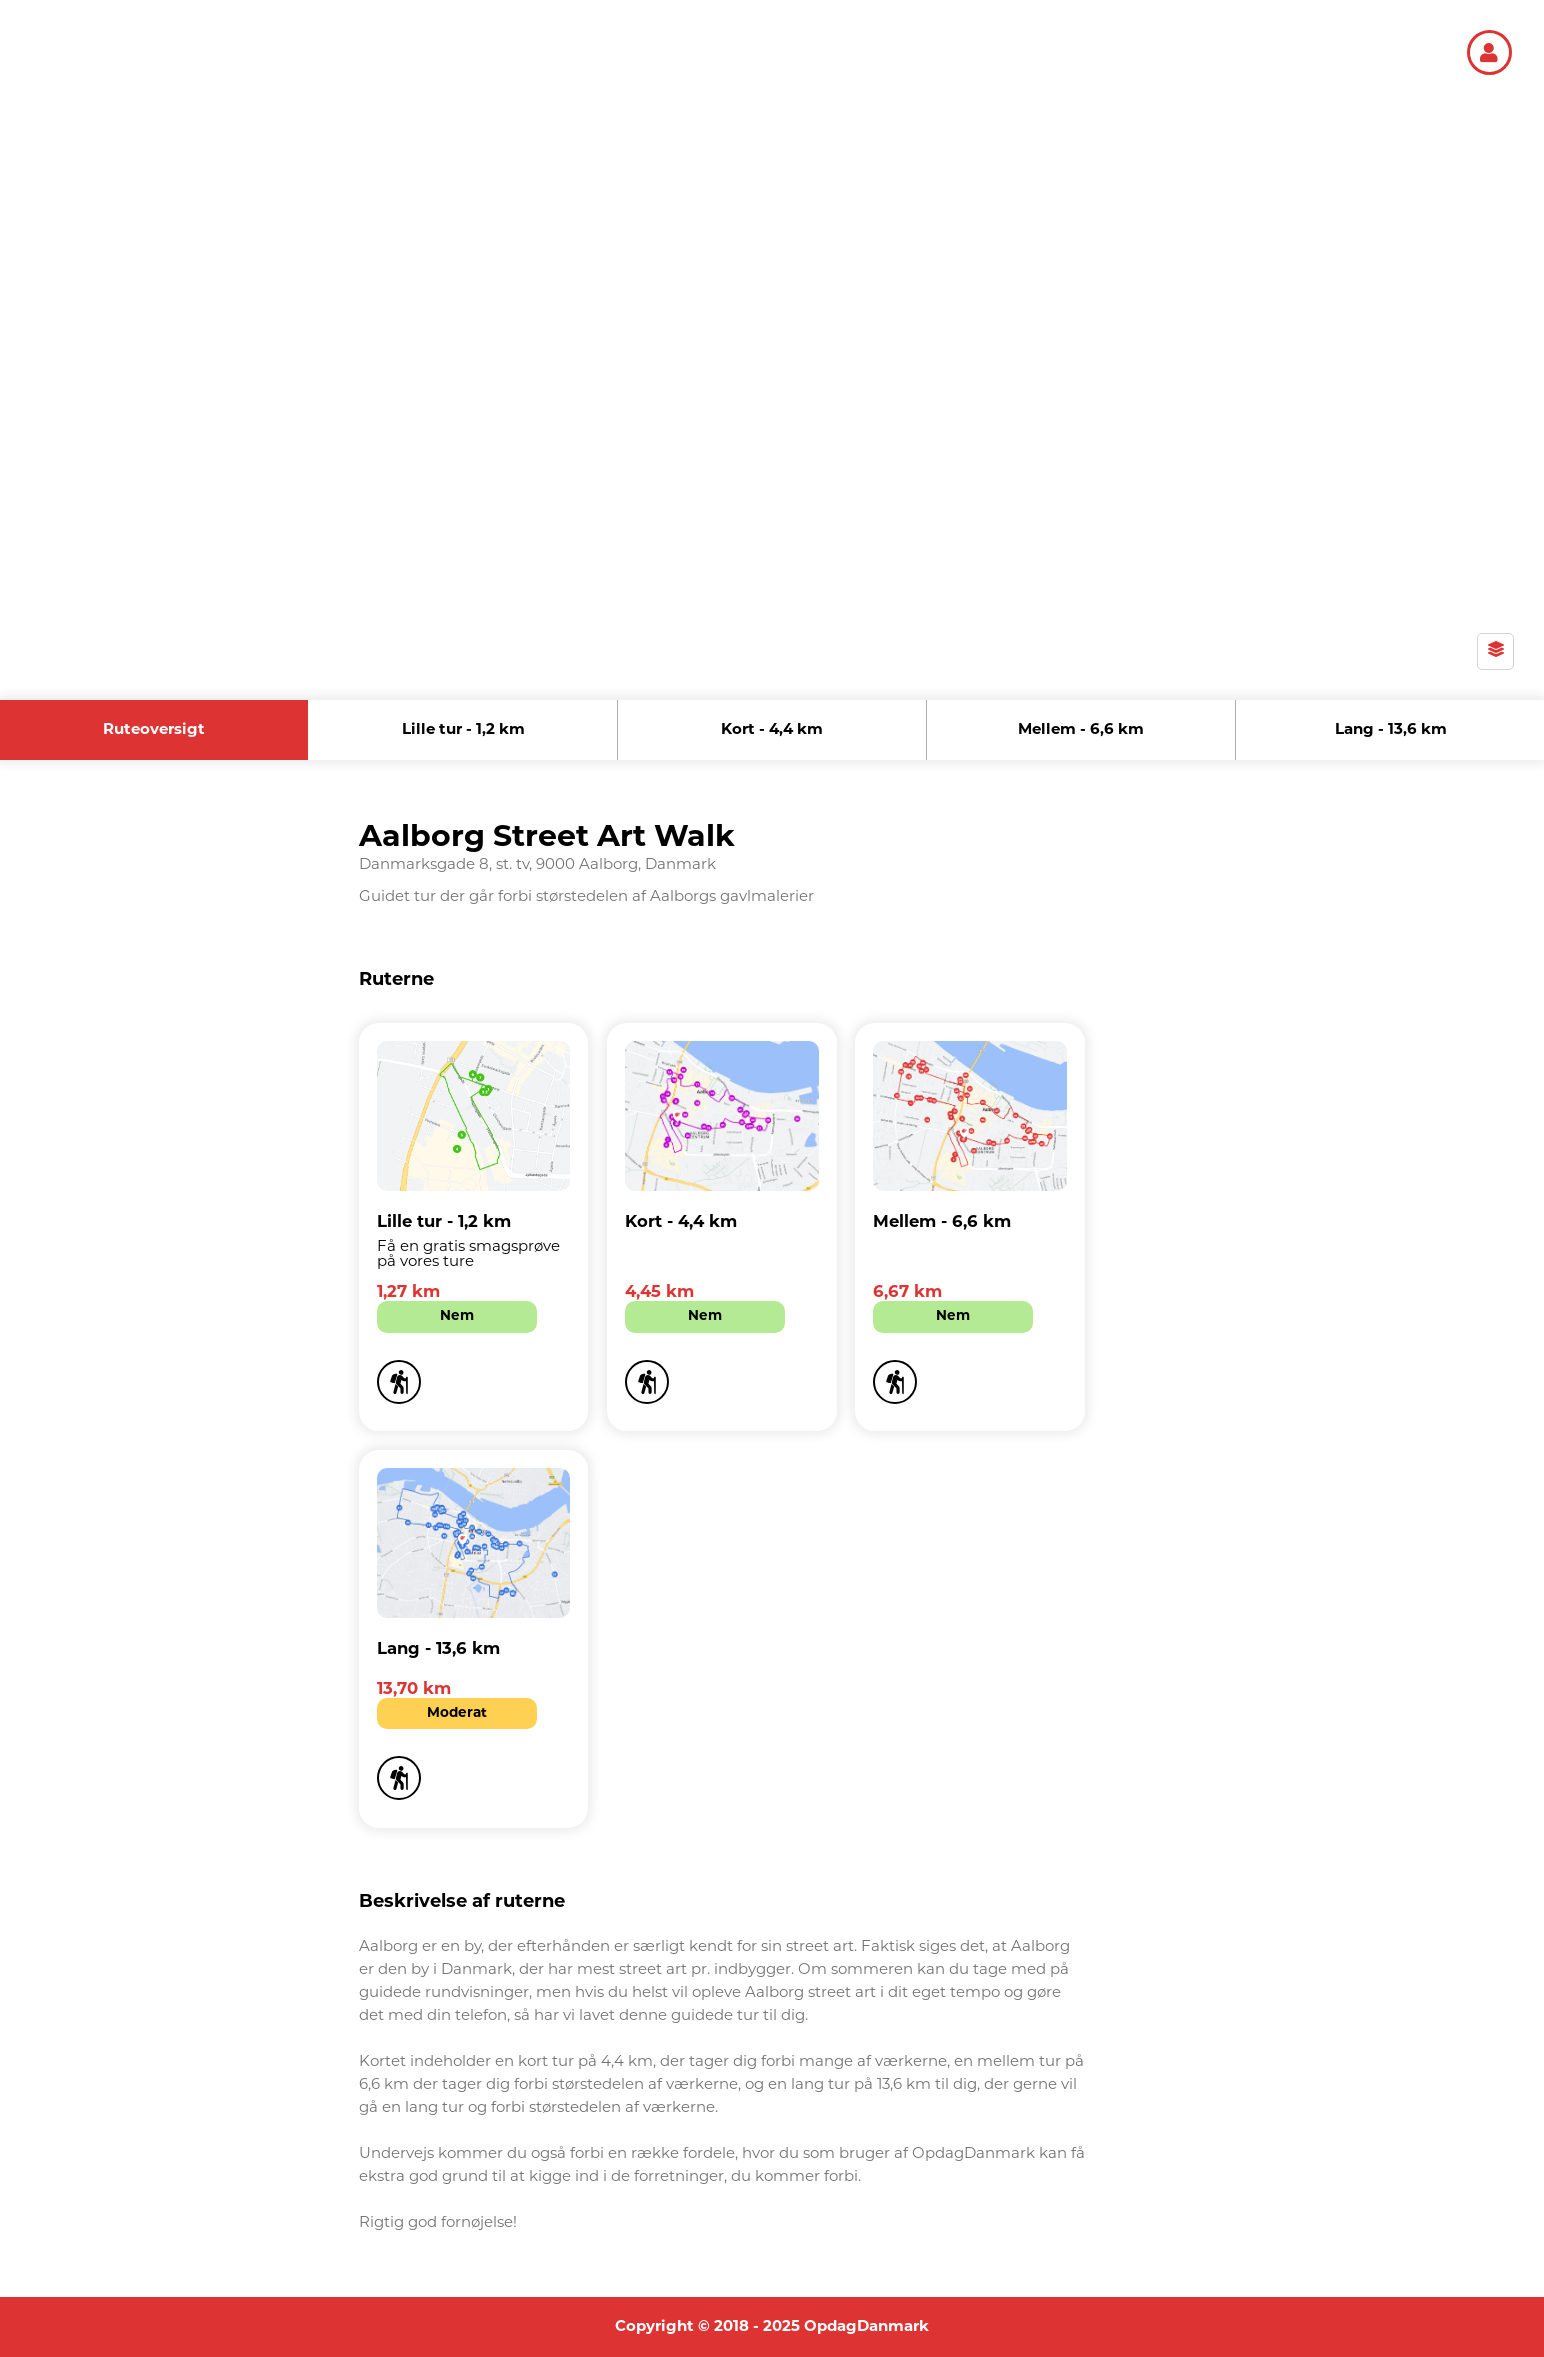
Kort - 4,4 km (772, 730)
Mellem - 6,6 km (1081, 730)
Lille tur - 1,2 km (463, 730)
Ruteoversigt (154, 730)
